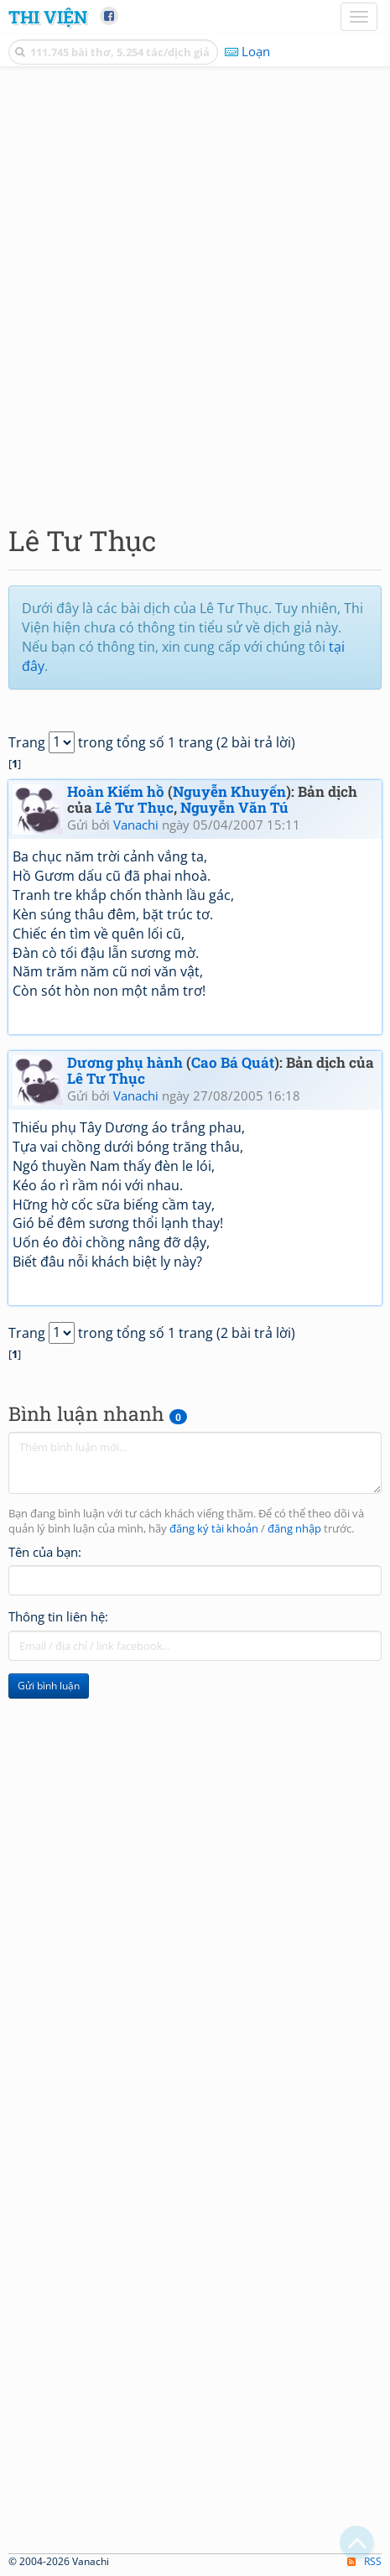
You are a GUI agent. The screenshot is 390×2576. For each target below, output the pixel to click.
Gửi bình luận (49, 1685)
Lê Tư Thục (135, 807)
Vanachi (136, 824)
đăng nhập (294, 1529)
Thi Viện (47, 17)
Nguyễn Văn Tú (234, 807)
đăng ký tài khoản (213, 1529)
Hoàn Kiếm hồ (115, 791)
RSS (364, 2561)
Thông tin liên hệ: (58, 1616)
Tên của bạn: (44, 1551)
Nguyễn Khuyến (229, 791)
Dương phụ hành (125, 1062)
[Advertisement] (195, 291)
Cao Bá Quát (232, 1062)
